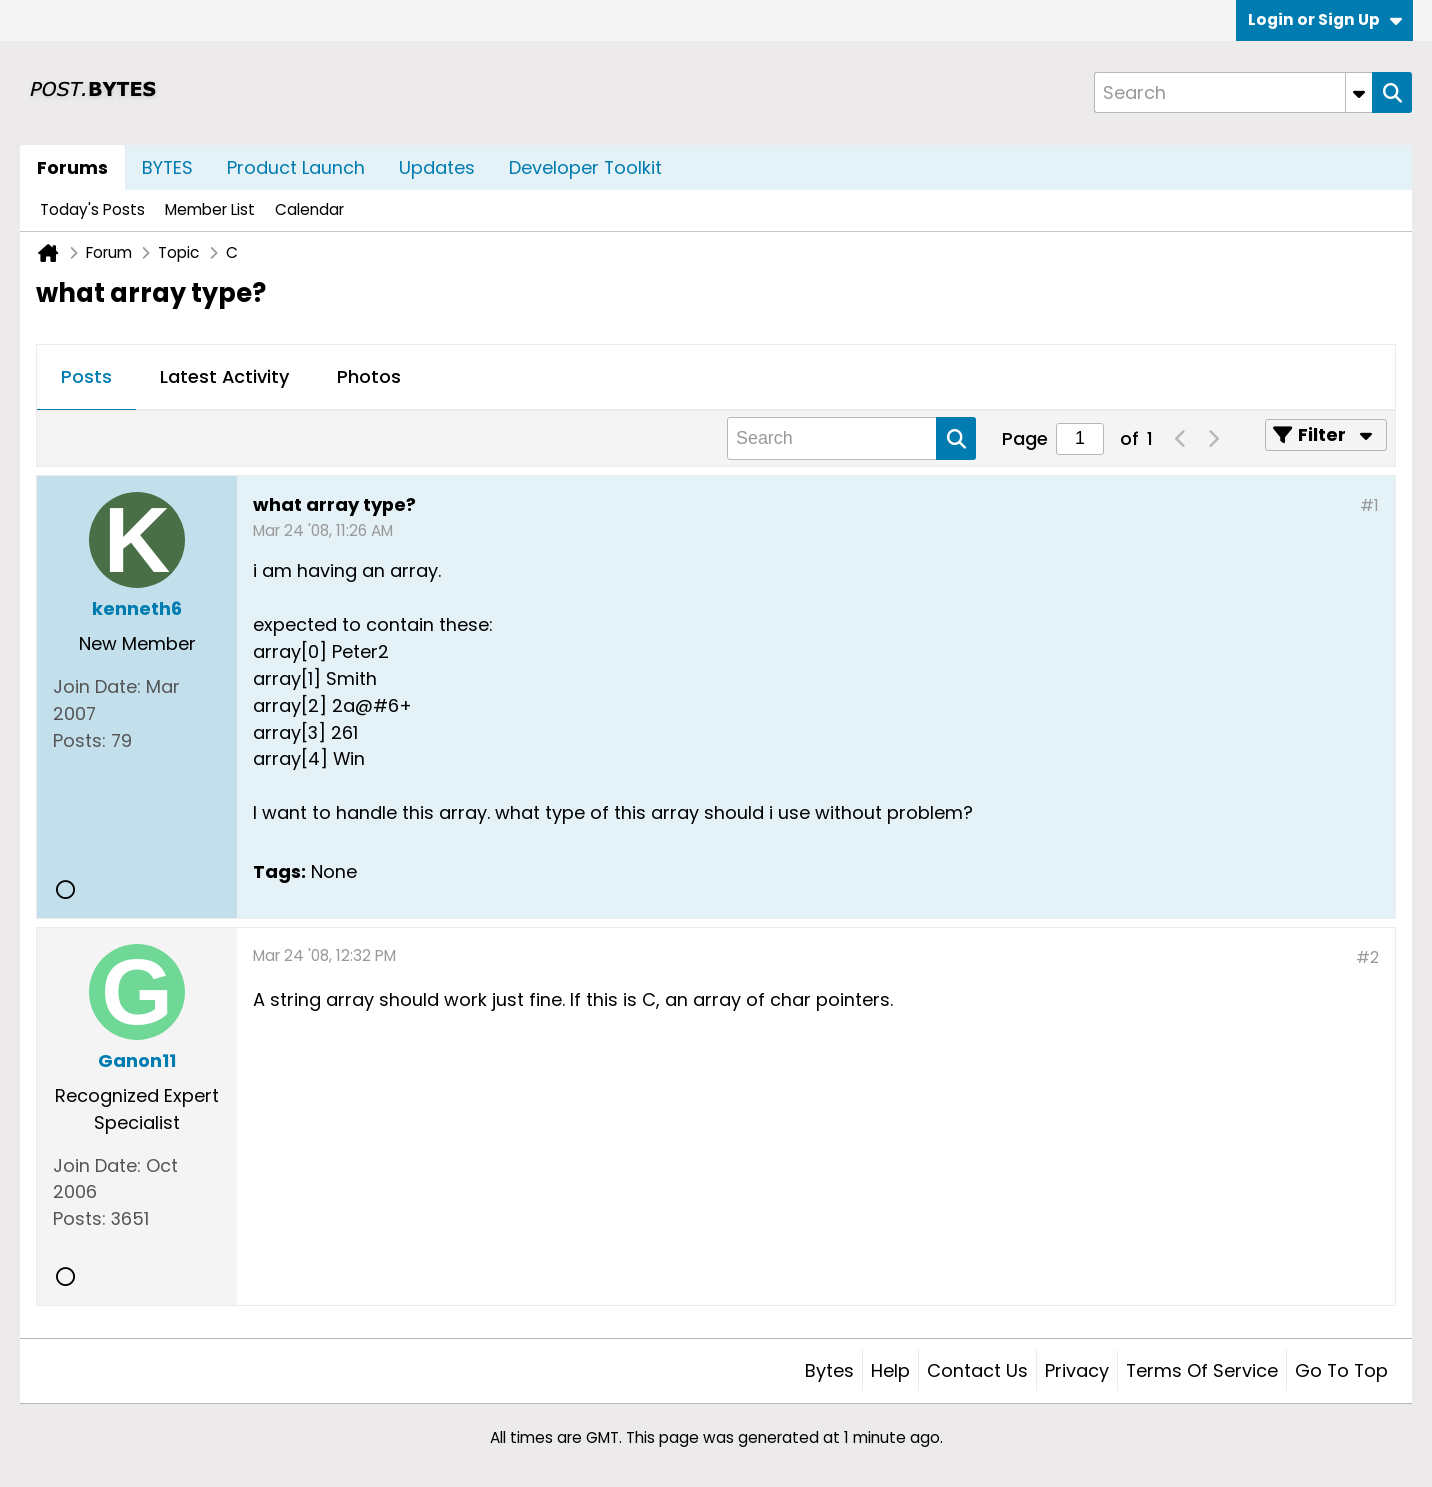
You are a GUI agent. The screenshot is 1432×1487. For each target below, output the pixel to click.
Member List (210, 209)
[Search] (1233, 92)
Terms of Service (1202, 1370)
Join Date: (97, 686)
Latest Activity (224, 376)
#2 (1367, 957)
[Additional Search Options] (1359, 92)
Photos (369, 376)
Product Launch (296, 167)
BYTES (167, 167)
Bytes (829, 1370)
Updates (437, 167)
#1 (1369, 505)
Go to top (1341, 1370)
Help (890, 1370)
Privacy (1077, 1370)
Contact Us (977, 1370)
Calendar (309, 209)
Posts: (79, 740)
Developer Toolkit (585, 167)
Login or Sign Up (1325, 19)
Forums (72, 167)
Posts (86, 376)
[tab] (86, 378)
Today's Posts (92, 209)
